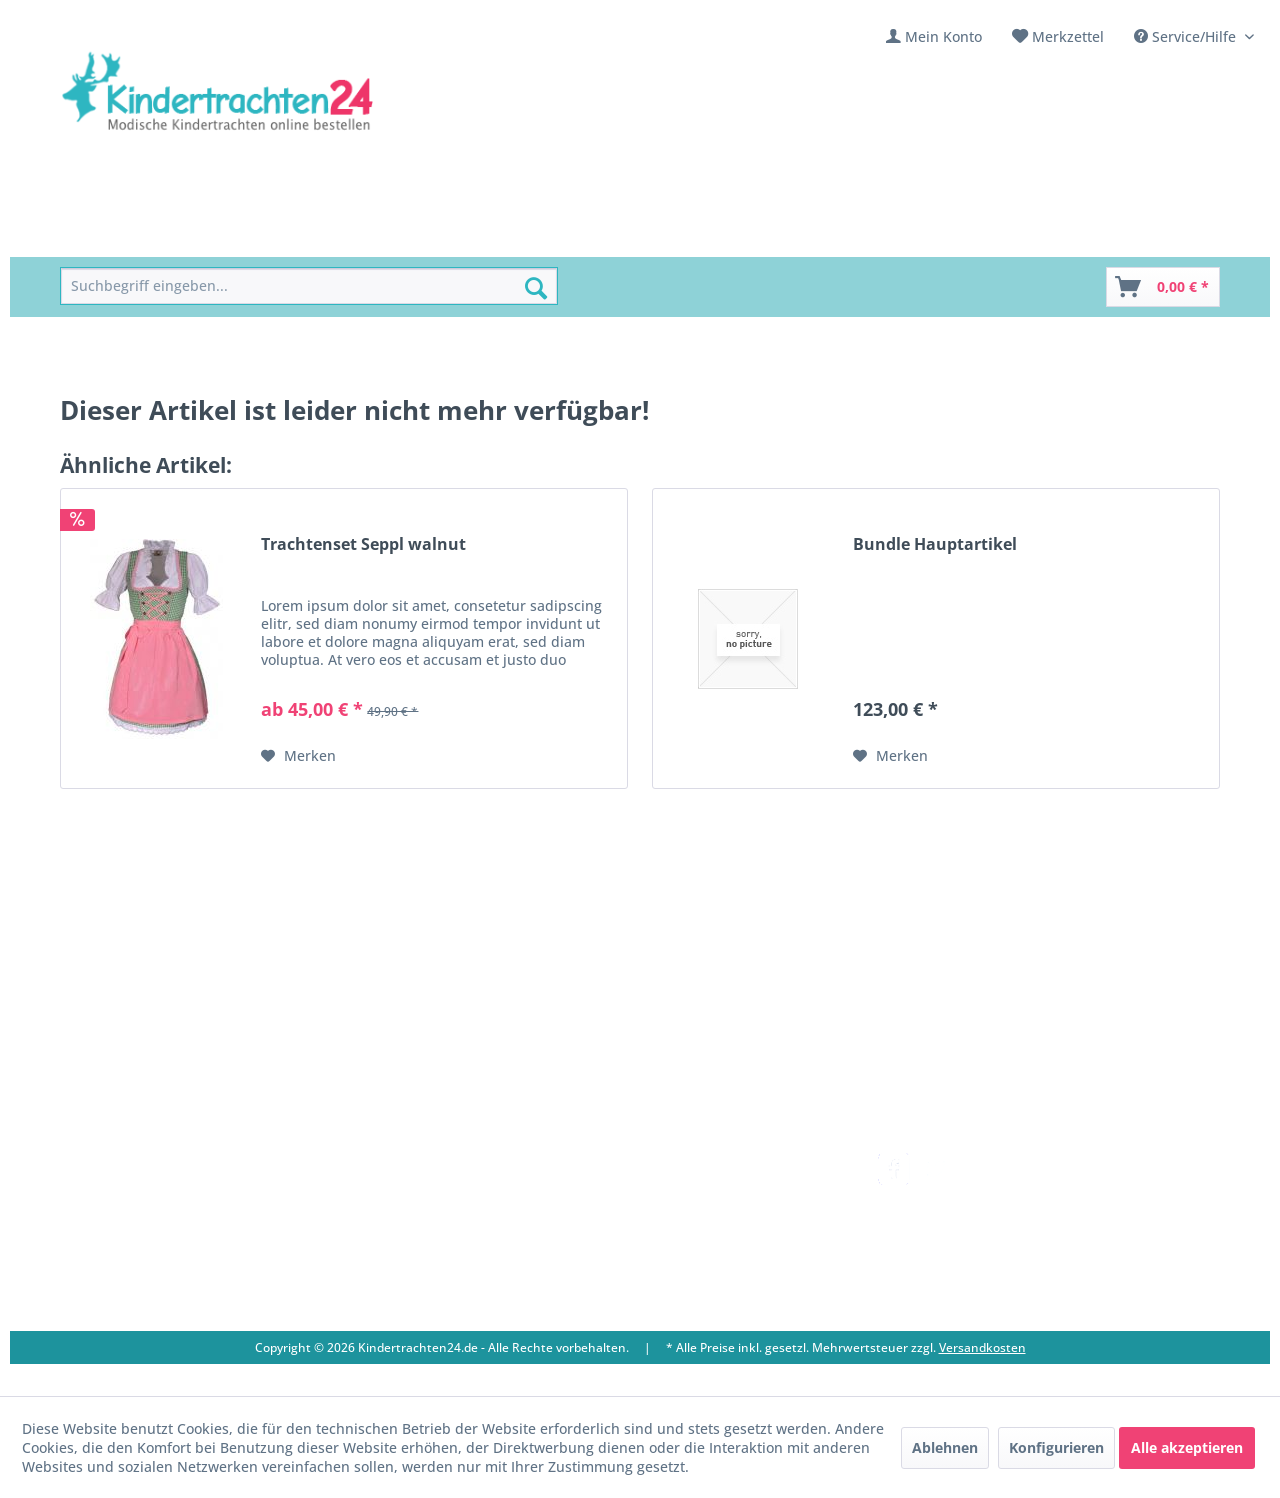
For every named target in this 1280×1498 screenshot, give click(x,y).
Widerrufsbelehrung (706, 1235)
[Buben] (286, 234)
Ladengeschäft (448, 1212)
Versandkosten (688, 1164)
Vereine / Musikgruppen (481, 1235)
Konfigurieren (1056, 1447)
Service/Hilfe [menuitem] (1187, 36)
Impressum (437, 1259)
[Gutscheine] (799, 234)
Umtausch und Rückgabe (722, 1188)
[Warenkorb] (1163, 287)
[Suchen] (536, 288)
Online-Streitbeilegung (714, 1259)
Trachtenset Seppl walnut (363, 544)
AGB (652, 1307)
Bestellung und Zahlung (718, 1212)
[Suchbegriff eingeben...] (309, 286)
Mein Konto (943, 36)
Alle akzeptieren (1187, 1447)
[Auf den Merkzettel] (298, 756)
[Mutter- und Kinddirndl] (571, 234)
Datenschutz (680, 1283)
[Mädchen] (201, 234)
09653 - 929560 (132, 1213)
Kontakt (425, 1164)
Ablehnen (945, 1447)
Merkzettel (1068, 36)
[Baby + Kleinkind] (397, 234)
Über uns (430, 1188)
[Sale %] (707, 234)
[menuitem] (934, 36)
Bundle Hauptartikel (935, 544)
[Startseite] (105, 234)
